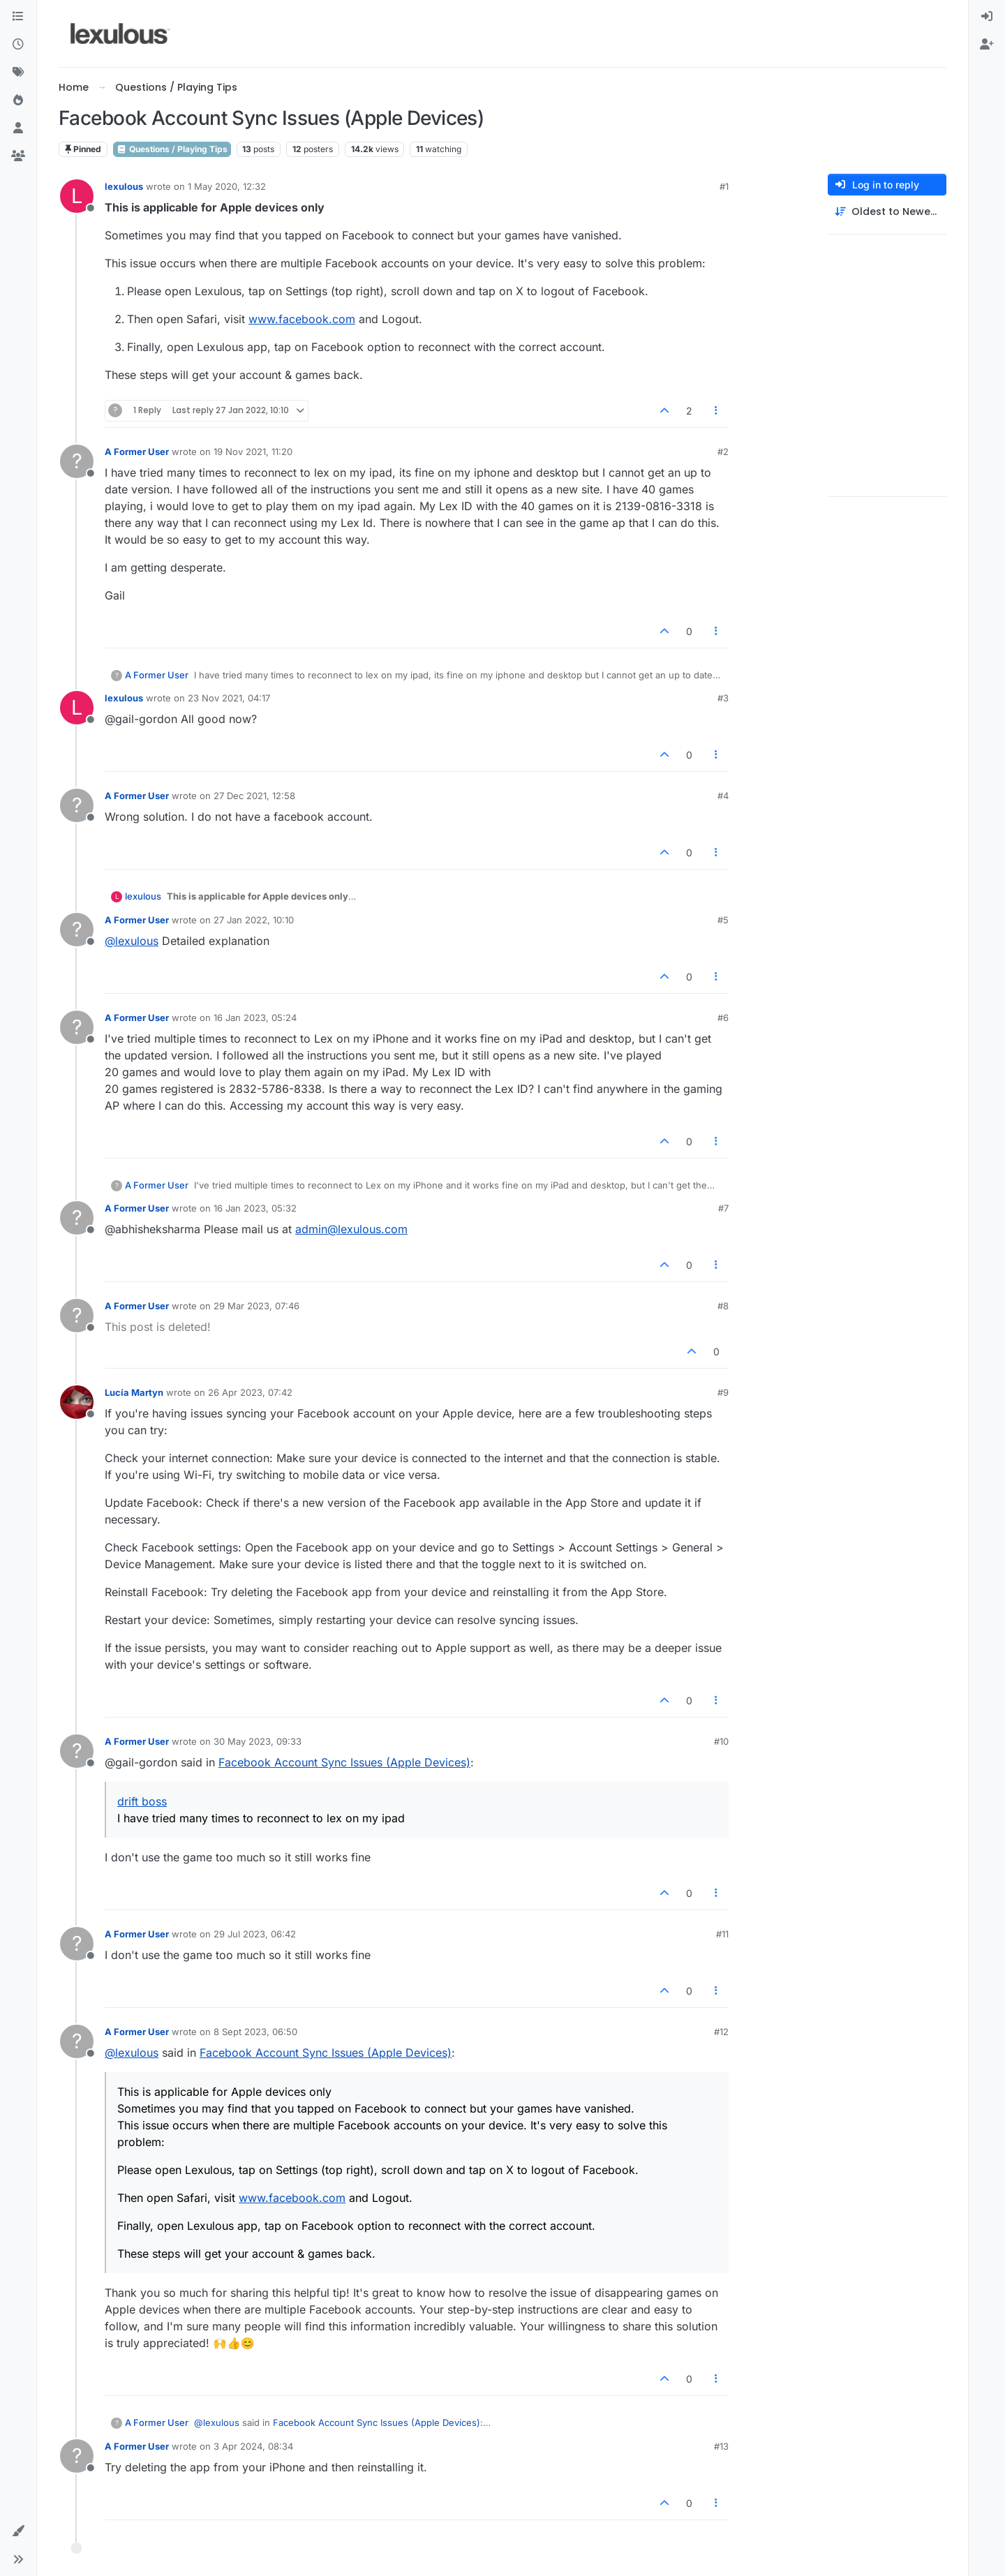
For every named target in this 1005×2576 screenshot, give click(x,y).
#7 (723, 1208)
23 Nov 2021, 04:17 (229, 697)
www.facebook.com (301, 319)
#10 (721, 1741)
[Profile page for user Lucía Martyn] (77, 1402)
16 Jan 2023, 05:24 (255, 1017)
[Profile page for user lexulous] (77, 196)
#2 (723, 451)
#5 (723, 919)
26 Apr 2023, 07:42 (250, 1392)
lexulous (124, 186)
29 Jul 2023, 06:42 (255, 1934)
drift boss (142, 1801)
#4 (723, 795)
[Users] (18, 128)
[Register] (986, 44)
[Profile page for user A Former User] (77, 461)
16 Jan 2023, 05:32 (255, 1208)
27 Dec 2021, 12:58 (254, 795)
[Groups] (18, 156)
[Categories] (18, 17)
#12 (721, 2031)
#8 (723, 1305)
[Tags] (18, 72)
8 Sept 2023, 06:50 (255, 2031)
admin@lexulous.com (351, 1229)
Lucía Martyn (134, 1392)
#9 (723, 1392)
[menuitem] (986, 17)
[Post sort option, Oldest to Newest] (887, 212)
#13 (721, 2446)
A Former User (137, 451)
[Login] (986, 17)
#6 (723, 1017)
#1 (724, 186)
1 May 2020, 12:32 (227, 186)
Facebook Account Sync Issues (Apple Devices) (344, 1762)
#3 (723, 697)
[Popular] (18, 100)
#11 (722, 1934)
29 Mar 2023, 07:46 (256, 1305)
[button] (18, 2531)
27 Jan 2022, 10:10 (254, 919)
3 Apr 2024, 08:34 (253, 2446)
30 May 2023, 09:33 (258, 1741)
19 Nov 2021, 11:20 (253, 451)
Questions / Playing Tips (172, 149)
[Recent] (18, 44)
